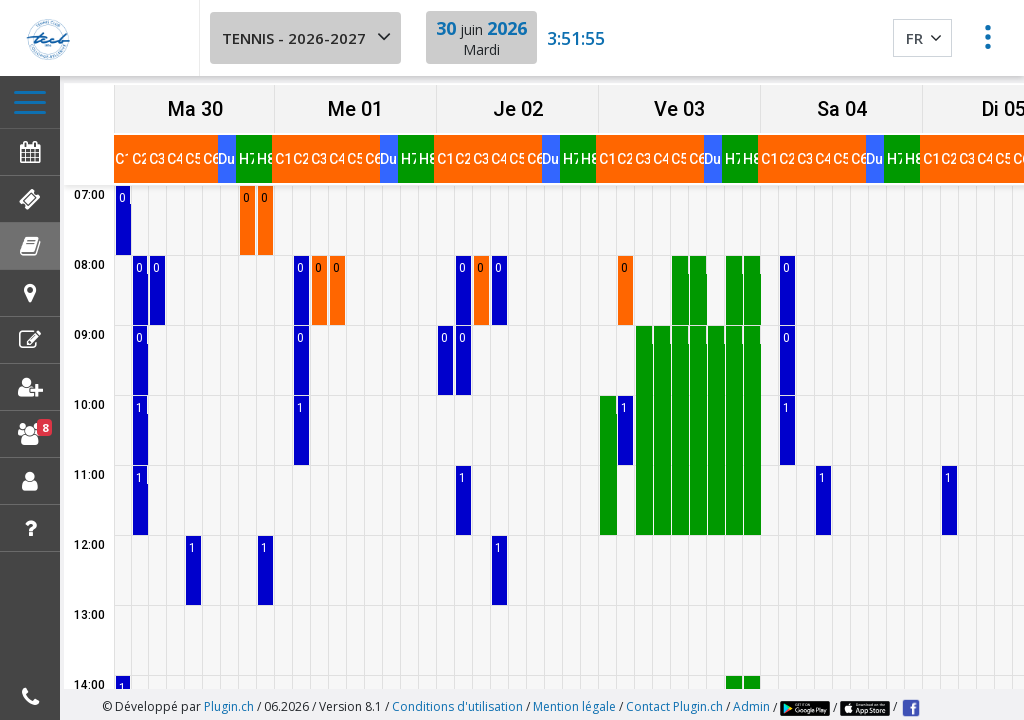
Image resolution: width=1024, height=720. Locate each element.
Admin (751, 699)
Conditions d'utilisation (457, 699)
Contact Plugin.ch (674, 699)
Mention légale (574, 699)
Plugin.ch (229, 699)
